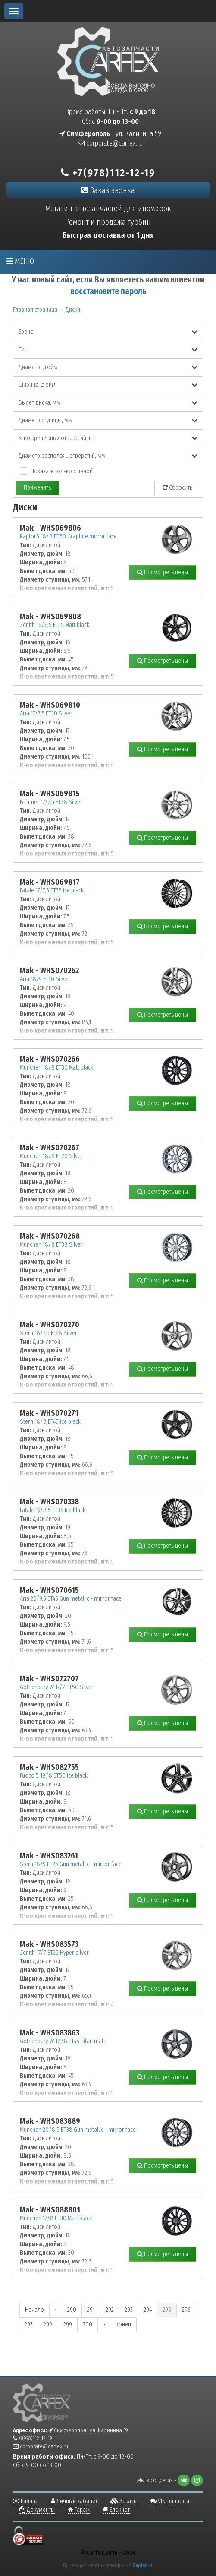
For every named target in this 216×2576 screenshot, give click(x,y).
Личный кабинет (74, 2501)
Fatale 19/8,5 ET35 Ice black (52, 1510)
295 (167, 2309)
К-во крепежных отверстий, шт (108, 438)
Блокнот (116, 2509)
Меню (20, 261)
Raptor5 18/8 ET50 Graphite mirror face (68, 536)
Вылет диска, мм (108, 402)
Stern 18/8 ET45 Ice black (50, 1421)
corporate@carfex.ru (110, 143)
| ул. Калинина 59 (110, 134)
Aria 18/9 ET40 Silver (44, 979)
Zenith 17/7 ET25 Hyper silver (54, 1952)
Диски (73, 309)
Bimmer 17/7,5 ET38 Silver (51, 802)
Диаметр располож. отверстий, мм (108, 455)
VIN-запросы (169, 2501)
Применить (37, 487)
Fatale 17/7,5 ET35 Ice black (52, 890)
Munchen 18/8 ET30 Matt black (56, 1067)
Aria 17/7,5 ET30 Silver (46, 713)
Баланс (25, 2501)
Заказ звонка (108, 190)
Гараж (79, 2509)
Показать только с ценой (62, 471)
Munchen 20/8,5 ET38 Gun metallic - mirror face (78, 2129)
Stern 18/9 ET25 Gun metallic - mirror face (71, 1864)
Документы (37, 2509)
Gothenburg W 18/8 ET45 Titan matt (62, 2041)
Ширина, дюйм (108, 385)
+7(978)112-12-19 (108, 173)
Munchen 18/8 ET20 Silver (51, 1156)
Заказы (124, 2501)
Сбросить (177, 487)
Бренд (108, 331)
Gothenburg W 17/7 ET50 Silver (57, 1687)
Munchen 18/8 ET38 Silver (51, 1244)
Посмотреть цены (162, 572)
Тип (108, 349)
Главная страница (35, 309)
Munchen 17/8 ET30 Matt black (56, 2218)
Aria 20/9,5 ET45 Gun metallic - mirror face (71, 1598)
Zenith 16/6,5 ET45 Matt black (54, 625)
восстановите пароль (108, 291)
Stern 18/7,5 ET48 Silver (48, 1333)
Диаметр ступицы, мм (108, 420)
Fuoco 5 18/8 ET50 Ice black (54, 1775)
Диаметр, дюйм (108, 367)
